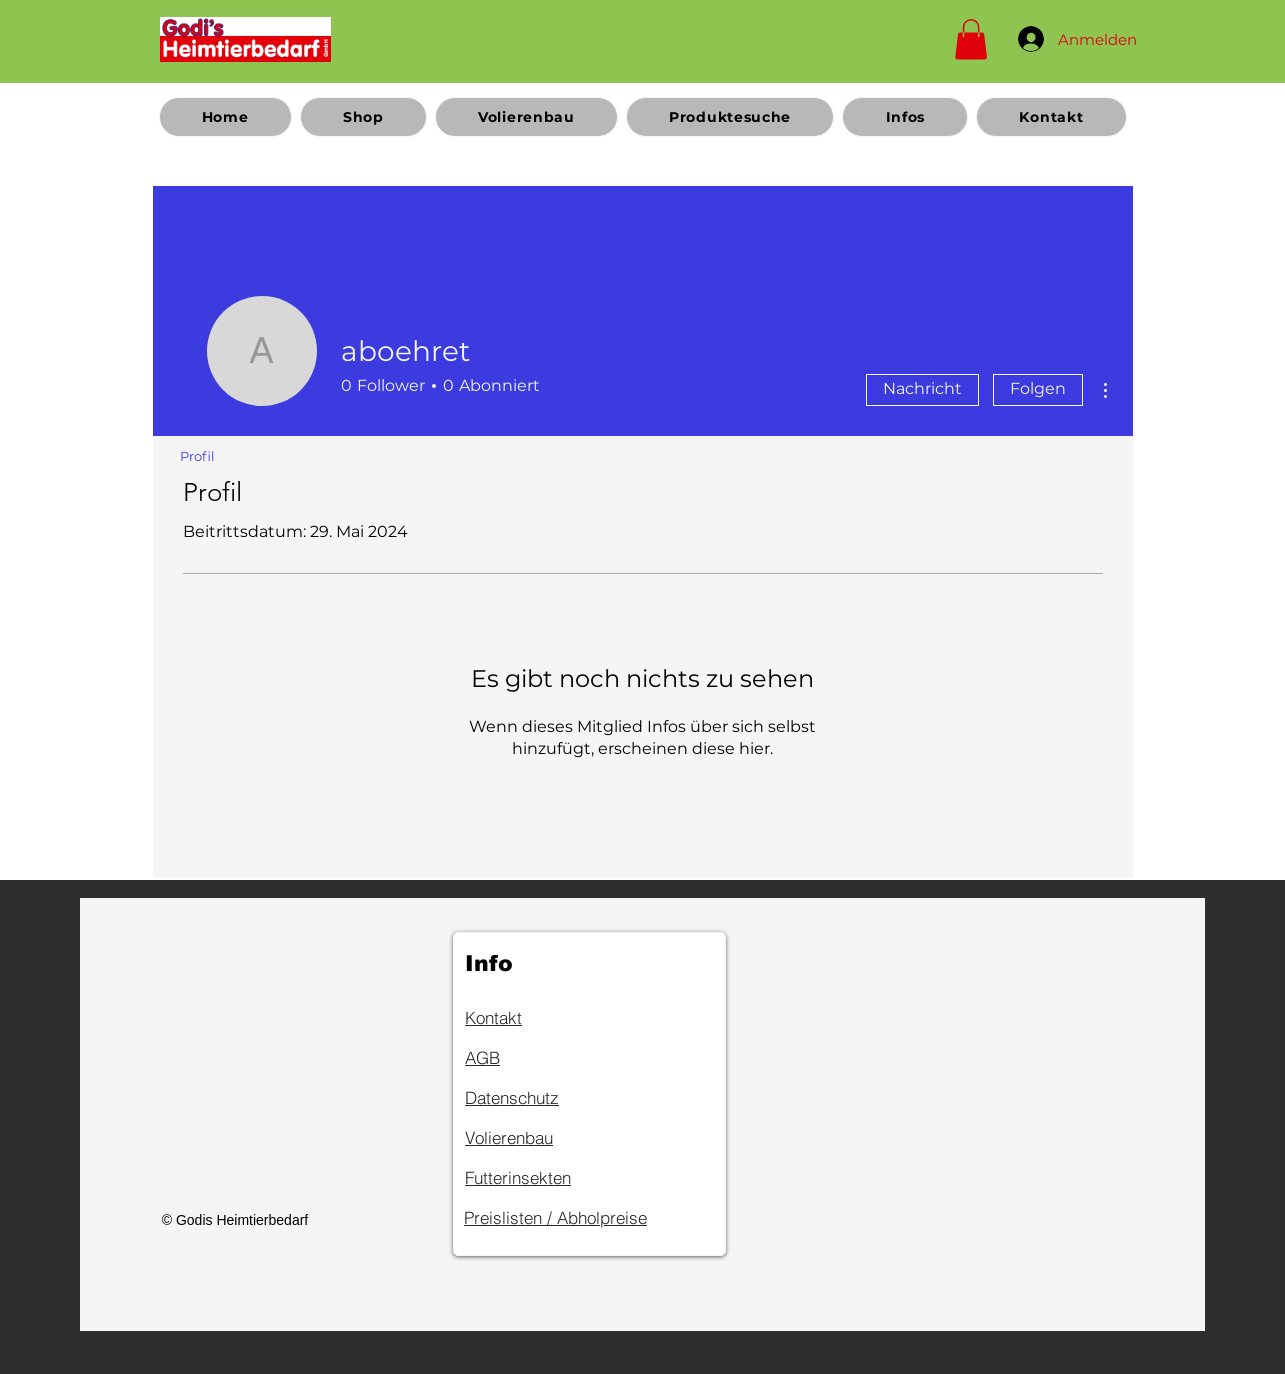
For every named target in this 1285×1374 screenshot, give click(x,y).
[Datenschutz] (536, 1097)
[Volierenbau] (536, 1137)
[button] (971, 39)
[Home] (245, 39)
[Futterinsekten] (536, 1177)
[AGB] (536, 1057)
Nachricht (922, 388)
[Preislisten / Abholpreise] (587, 1217)
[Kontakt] (536, 1017)
